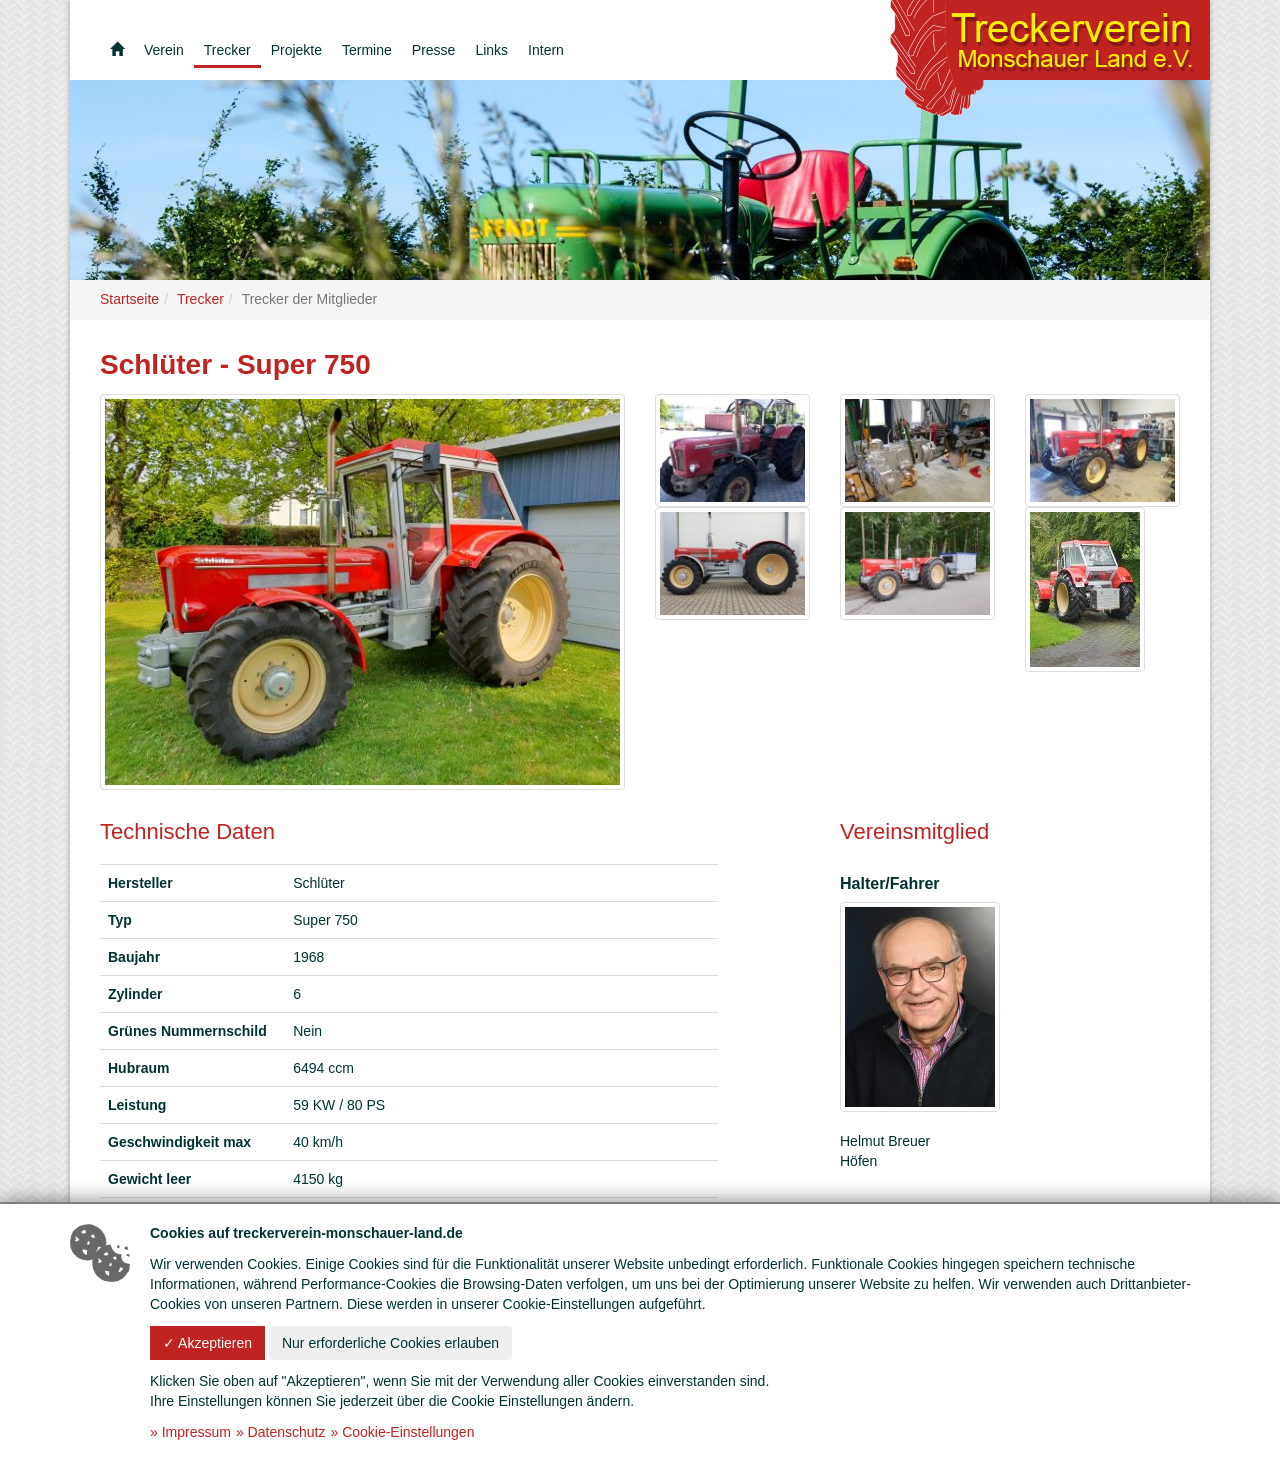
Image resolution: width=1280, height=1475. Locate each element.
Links (491, 50)
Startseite (129, 299)
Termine (367, 50)
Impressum (196, 1432)
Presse (434, 50)
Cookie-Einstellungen (408, 1432)
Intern (546, 50)
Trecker (227, 50)
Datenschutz (287, 1432)
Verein (164, 50)
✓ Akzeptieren (207, 1343)
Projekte (296, 50)
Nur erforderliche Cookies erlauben (390, 1343)
